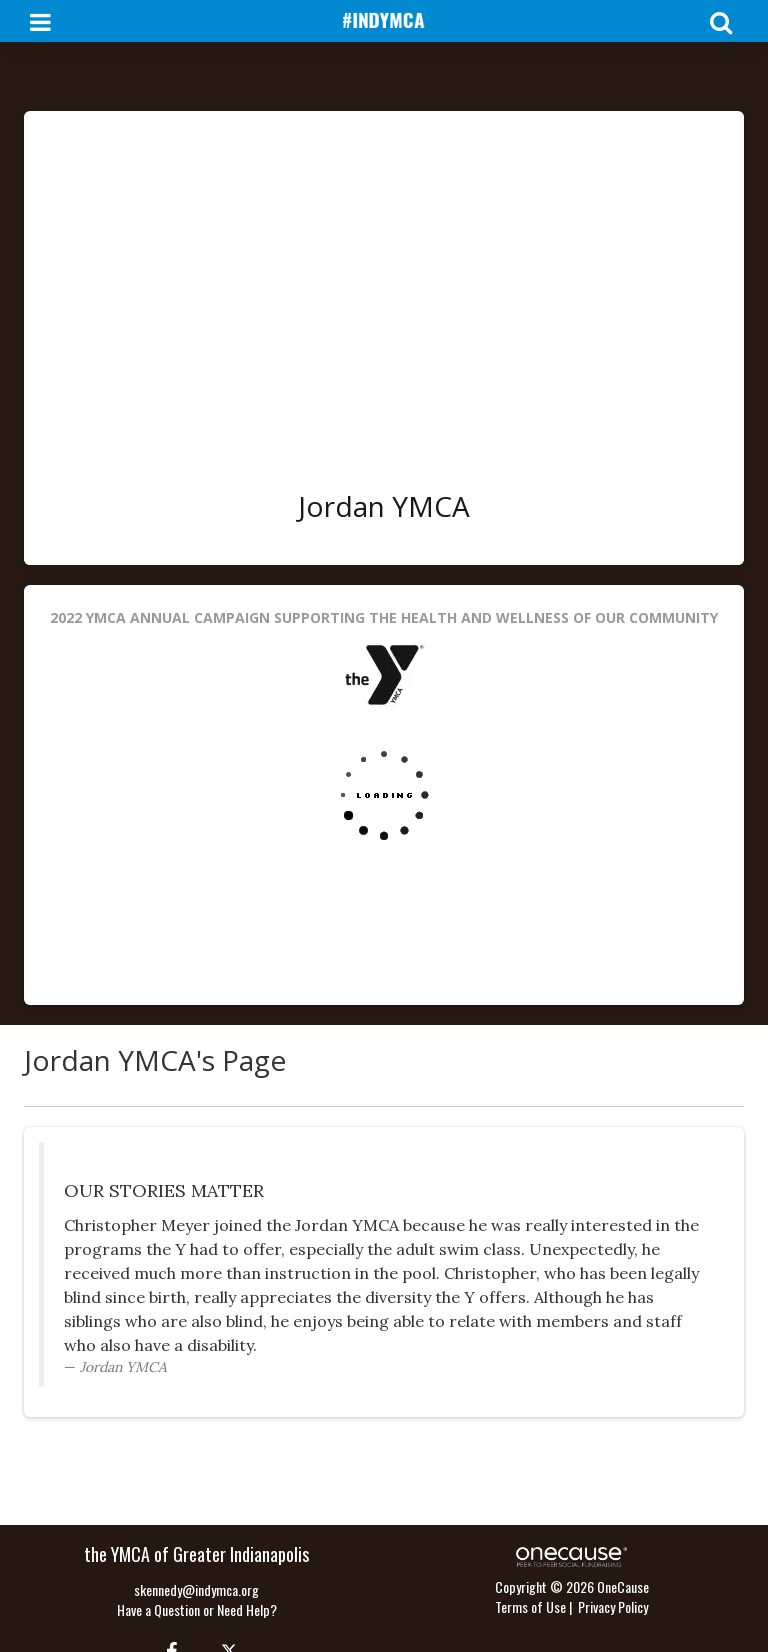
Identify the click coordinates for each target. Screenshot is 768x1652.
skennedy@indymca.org (196, 1589)
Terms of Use (530, 1606)
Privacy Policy (613, 1606)
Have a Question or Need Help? (197, 1609)
